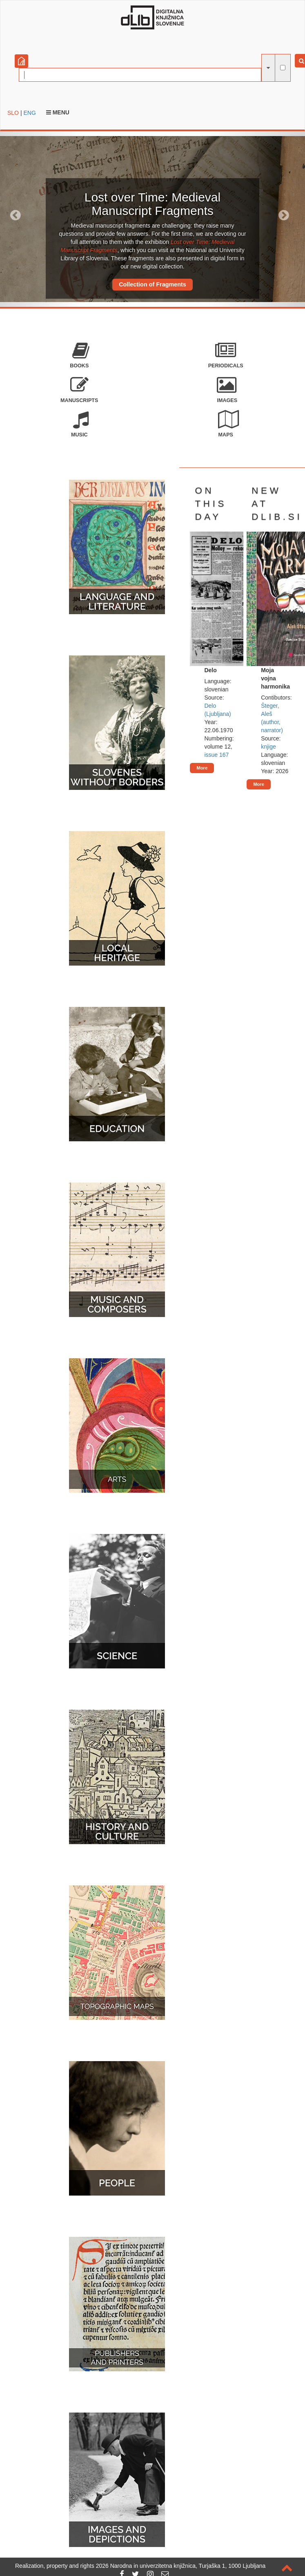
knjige (268, 746)
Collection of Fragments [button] (152, 284)
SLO (13, 113)
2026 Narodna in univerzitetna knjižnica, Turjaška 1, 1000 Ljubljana (181, 2566)
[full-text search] (282, 67)
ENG (29, 113)
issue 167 (216, 754)
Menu (57, 112)
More (201, 767)
